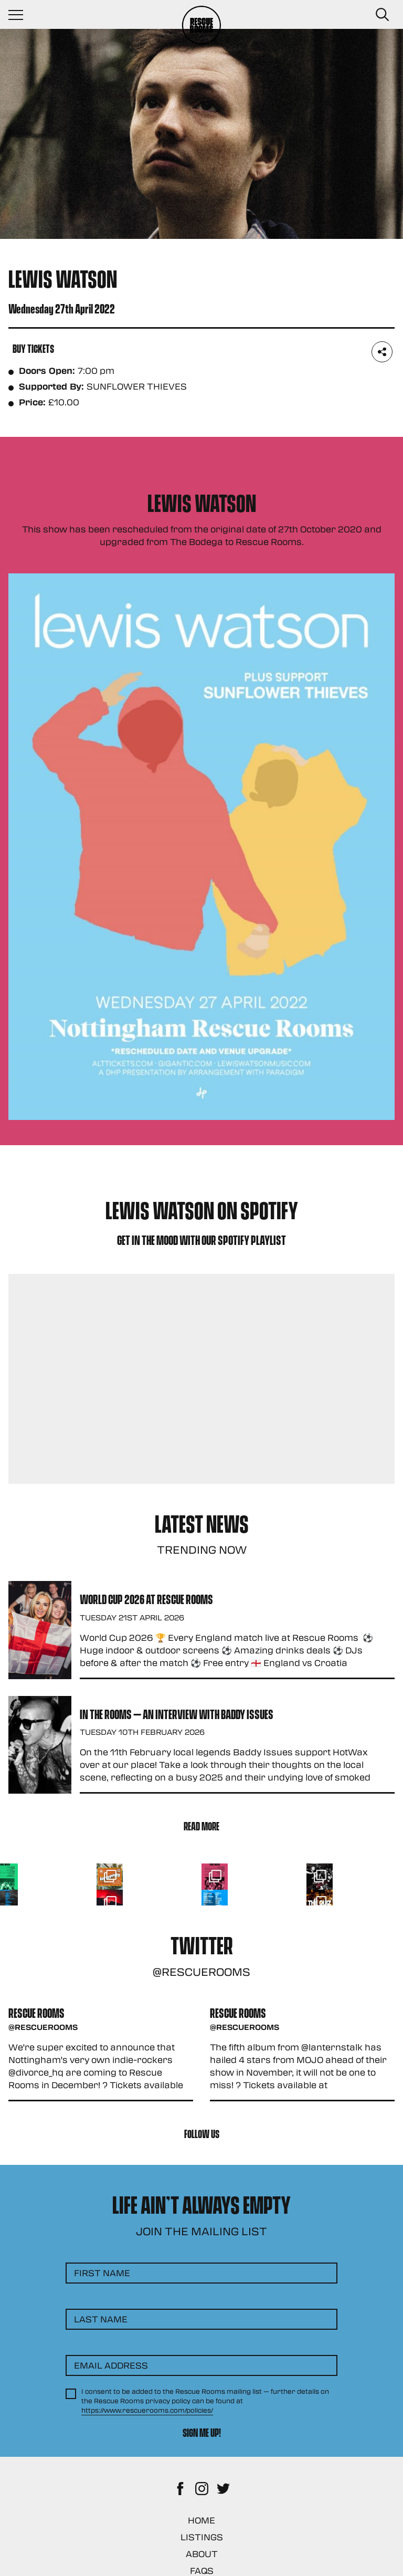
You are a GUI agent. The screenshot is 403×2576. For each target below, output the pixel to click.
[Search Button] (382, 14)
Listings (202, 2537)
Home (201, 2520)
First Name (102, 2273)
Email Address (111, 2365)
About (202, 2554)
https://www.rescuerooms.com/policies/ (147, 2410)
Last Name (101, 2319)
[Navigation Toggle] (21, 14)
